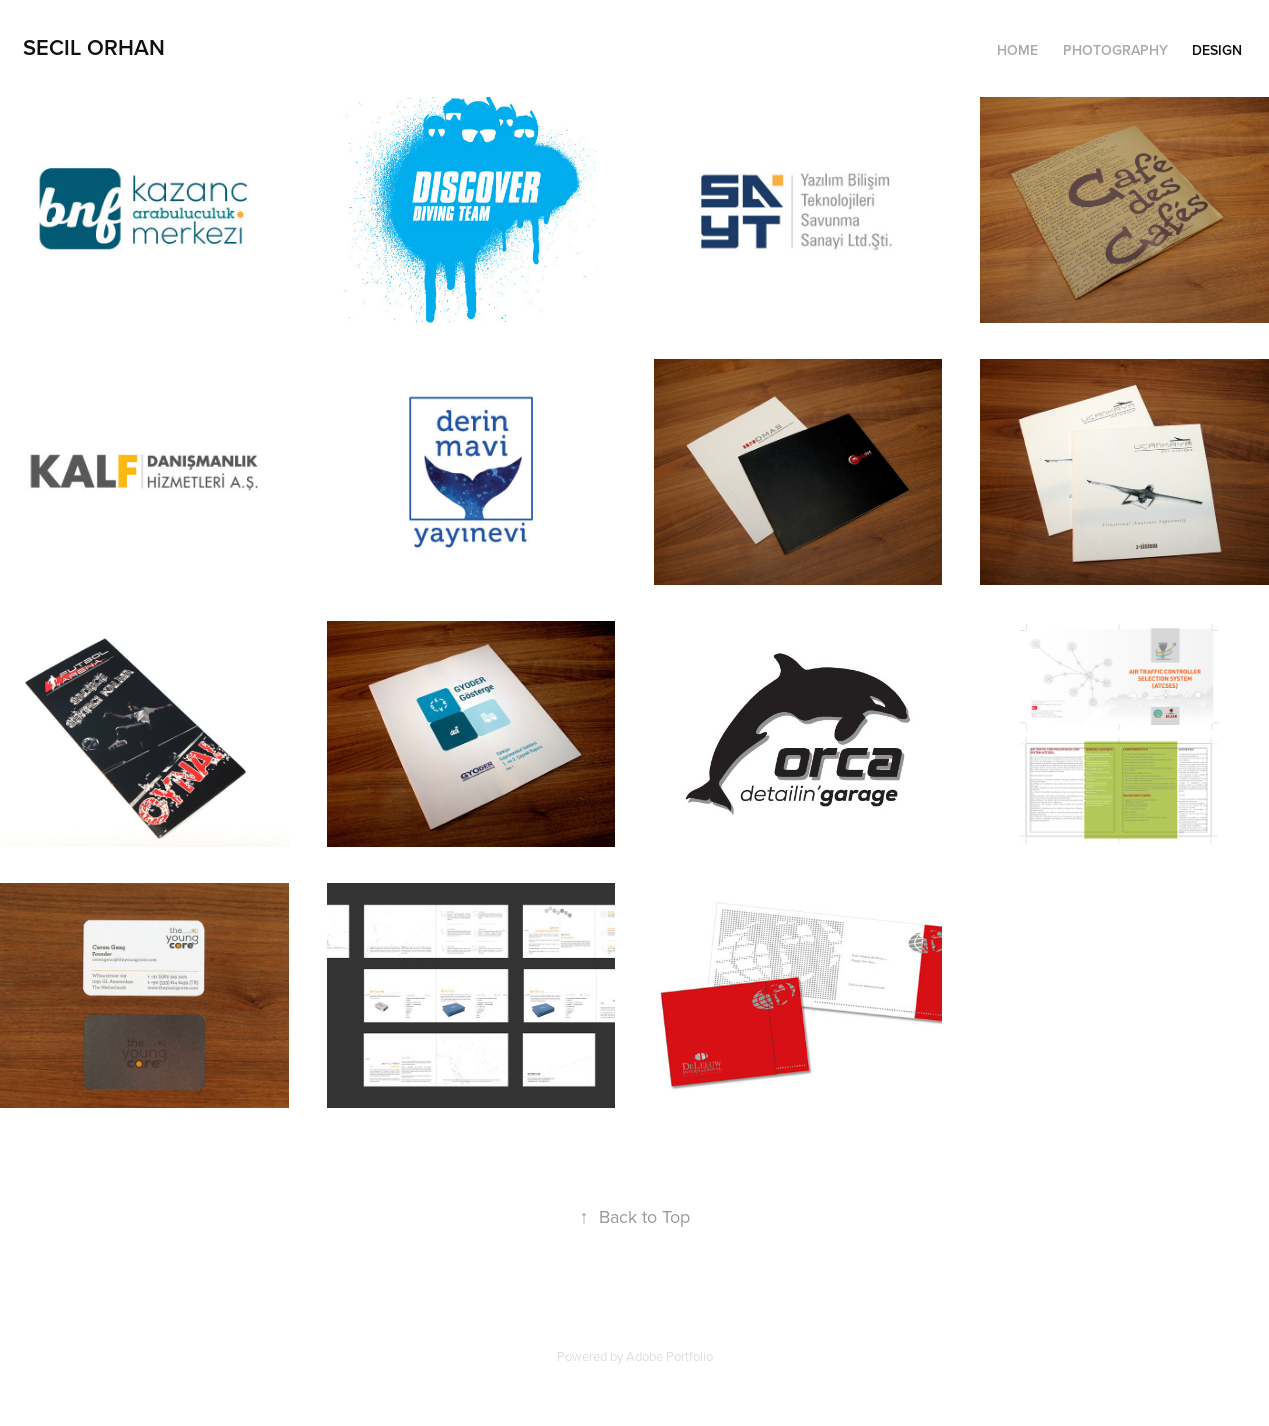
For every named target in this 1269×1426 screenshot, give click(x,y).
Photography (1115, 50)
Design (1217, 50)
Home (1017, 50)
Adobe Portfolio (669, 1356)
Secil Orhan (94, 47)
